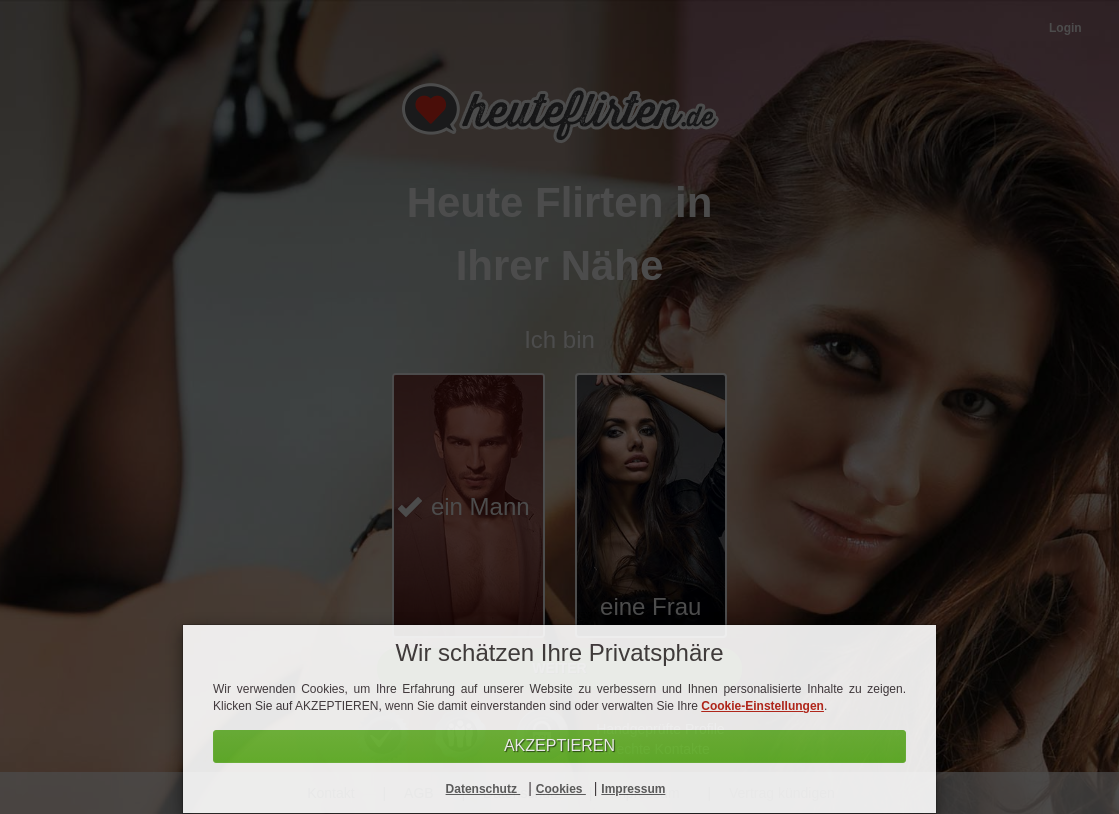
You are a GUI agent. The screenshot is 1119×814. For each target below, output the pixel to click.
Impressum (633, 789)
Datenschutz (483, 789)
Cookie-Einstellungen (762, 706)
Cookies (561, 789)
